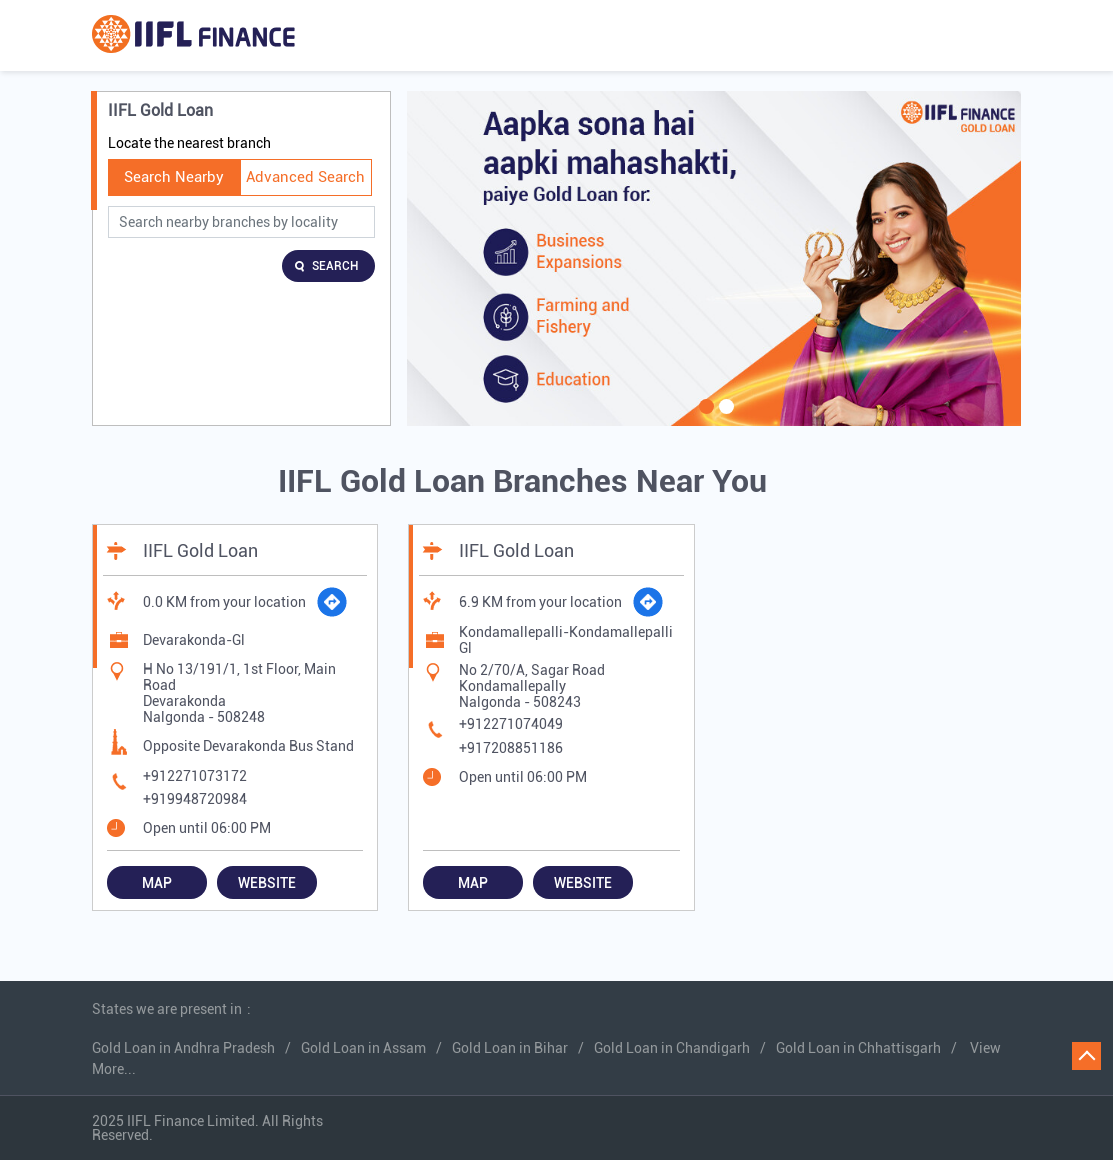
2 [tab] (724, 419)
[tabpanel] (714, 258)
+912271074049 (511, 724)
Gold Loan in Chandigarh (672, 1048)
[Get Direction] (332, 602)
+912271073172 (195, 776)
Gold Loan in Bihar (510, 1048)
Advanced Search (305, 177)
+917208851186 (511, 748)
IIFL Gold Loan (200, 550)
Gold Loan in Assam (363, 1048)
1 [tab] (704, 419)
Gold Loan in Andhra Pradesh (183, 1048)
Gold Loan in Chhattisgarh (858, 1048)
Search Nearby (174, 177)
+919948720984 (195, 799)
